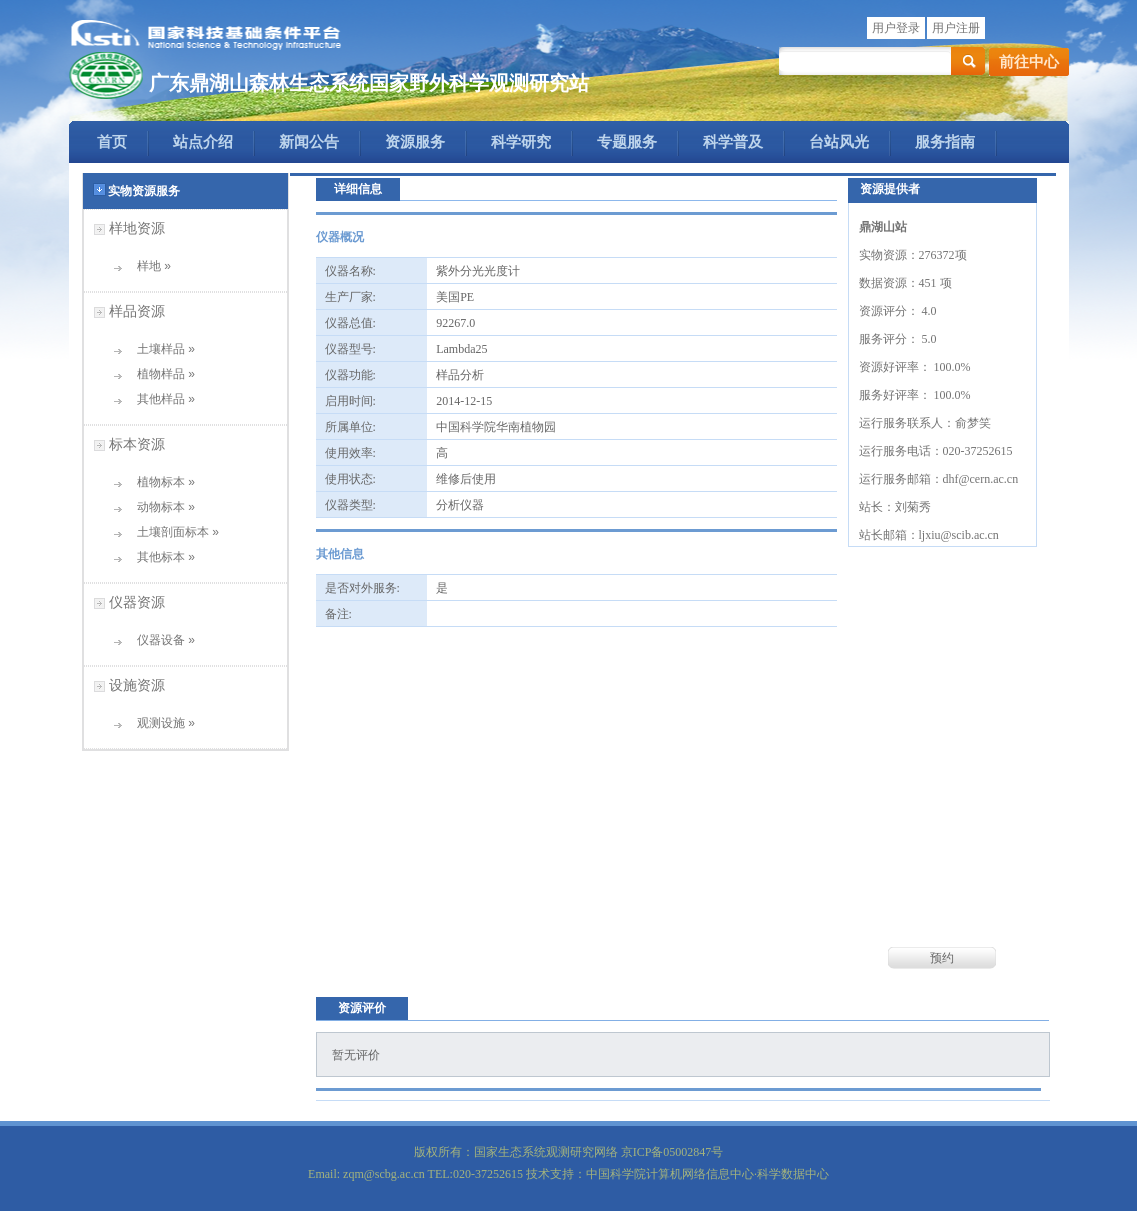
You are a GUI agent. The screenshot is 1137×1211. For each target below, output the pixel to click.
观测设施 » (159, 723)
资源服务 (415, 142)
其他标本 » (159, 557)
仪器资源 (137, 602)
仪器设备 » (159, 640)
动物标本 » (159, 507)
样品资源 (137, 311)
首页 (112, 142)
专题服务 (627, 142)
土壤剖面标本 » (171, 532)
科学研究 (521, 142)
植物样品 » (159, 374)
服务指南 (945, 142)
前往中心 (1029, 62)
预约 (942, 958)
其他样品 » (159, 399)
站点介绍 (203, 142)
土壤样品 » (159, 349)
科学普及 (733, 142)
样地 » (147, 266)
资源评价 (362, 1008)
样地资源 (137, 228)
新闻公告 (309, 142)
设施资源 (137, 685)
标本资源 (137, 444)
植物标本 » (159, 482)
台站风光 (839, 142)
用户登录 (896, 28)
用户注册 (956, 28)
